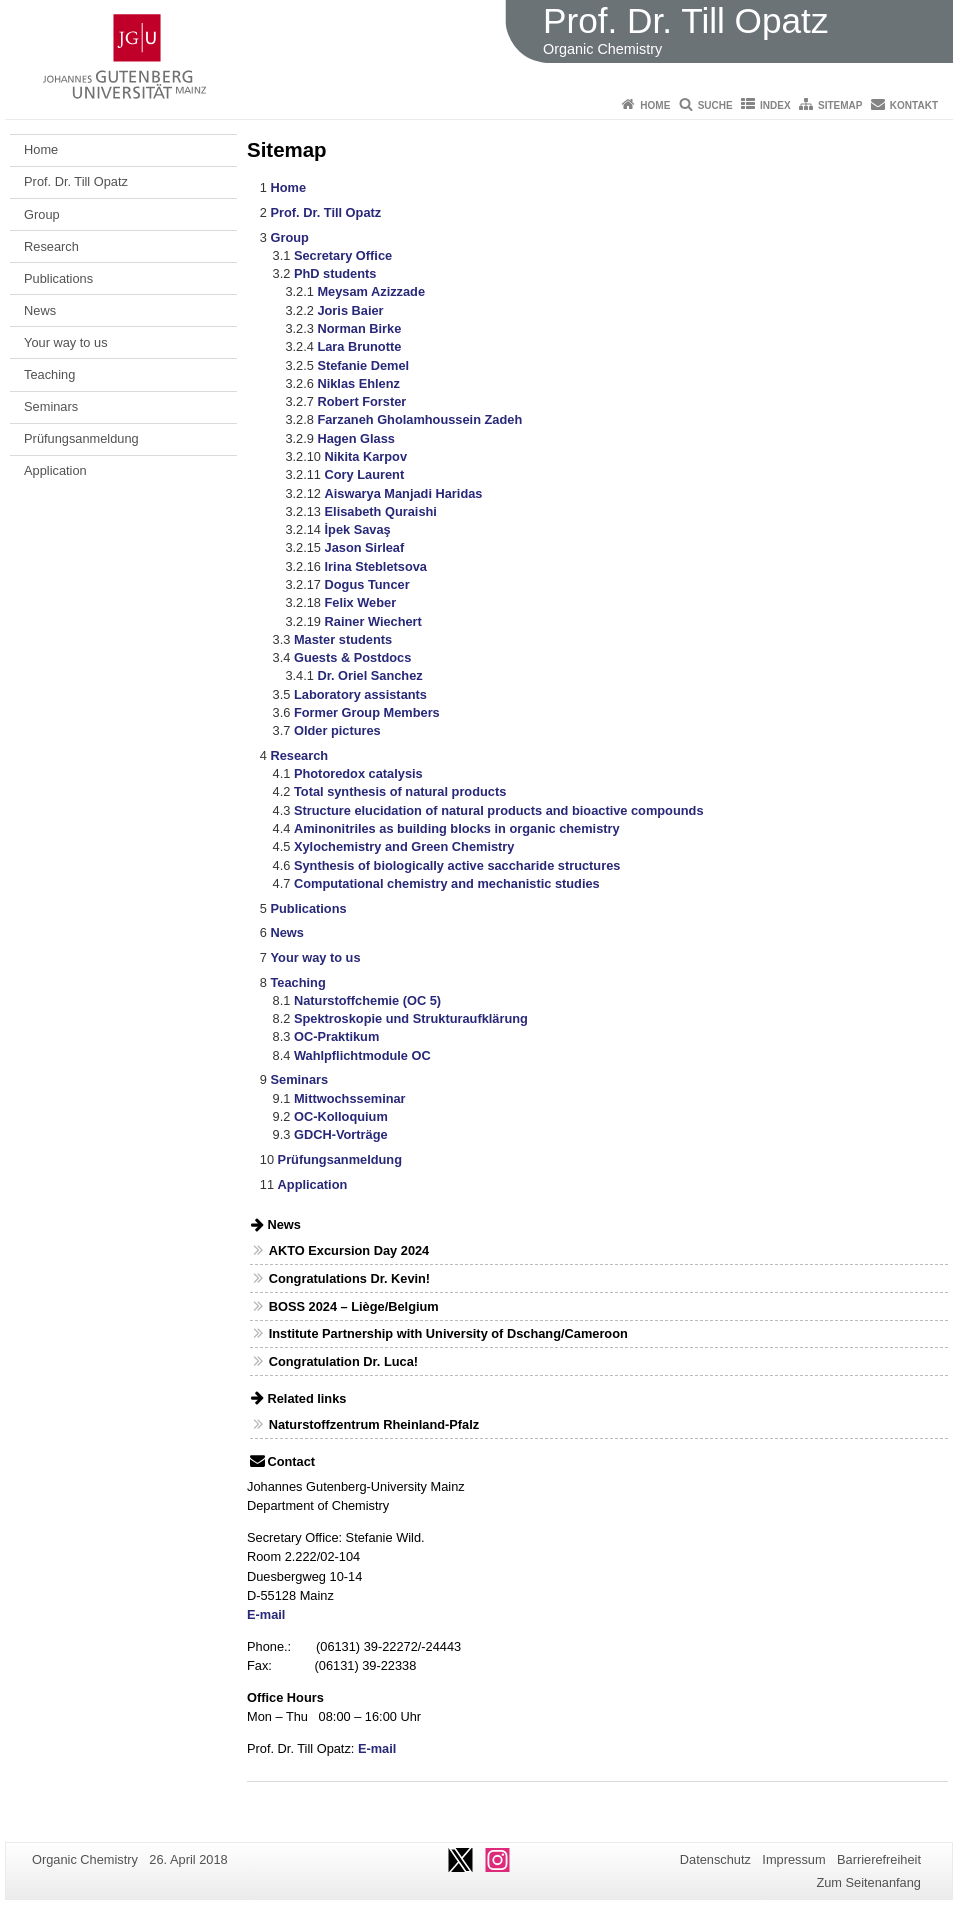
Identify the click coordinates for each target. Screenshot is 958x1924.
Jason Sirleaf (365, 547)
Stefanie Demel (363, 365)
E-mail (266, 1614)
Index (775, 105)
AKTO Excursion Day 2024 (349, 1250)
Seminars (51, 406)
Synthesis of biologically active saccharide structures (457, 865)
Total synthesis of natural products (400, 791)
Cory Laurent (365, 474)
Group (42, 214)
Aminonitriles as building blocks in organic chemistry (457, 828)
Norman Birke (359, 328)
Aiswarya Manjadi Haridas (404, 493)
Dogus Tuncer (367, 584)
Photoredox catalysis (358, 773)
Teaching (49, 374)
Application (55, 470)
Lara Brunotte (359, 346)
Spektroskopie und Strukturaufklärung (411, 1018)
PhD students (335, 273)
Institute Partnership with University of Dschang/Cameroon (448, 1333)
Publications (58, 278)
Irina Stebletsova (376, 566)
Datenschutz (715, 1859)
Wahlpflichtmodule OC (362, 1055)
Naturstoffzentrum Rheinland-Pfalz (374, 1424)
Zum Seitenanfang (868, 1882)
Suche (715, 105)
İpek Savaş (358, 529)
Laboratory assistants (360, 694)
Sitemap (840, 105)
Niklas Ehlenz (358, 383)
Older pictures (337, 730)
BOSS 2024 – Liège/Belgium (354, 1306)
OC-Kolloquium (341, 1116)
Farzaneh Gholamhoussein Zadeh (419, 419)
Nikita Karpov (366, 456)
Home (655, 105)
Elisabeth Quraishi (381, 511)
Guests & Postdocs (352, 657)
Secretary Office (343, 255)
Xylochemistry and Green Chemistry (404, 846)
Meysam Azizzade (371, 291)
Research (51, 246)
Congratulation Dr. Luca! (343, 1361)
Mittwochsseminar (350, 1098)
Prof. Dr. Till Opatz (76, 181)
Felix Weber (361, 602)
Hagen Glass (356, 438)
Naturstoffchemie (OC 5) (367, 1000)
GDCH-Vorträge (341, 1134)
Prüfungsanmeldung (81, 438)
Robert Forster (361, 401)
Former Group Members (367, 712)
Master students (343, 639)
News (40, 310)
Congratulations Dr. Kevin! (349, 1278)
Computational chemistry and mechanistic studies (447, 883)
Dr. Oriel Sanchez (369, 675)
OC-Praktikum (336, 1036)
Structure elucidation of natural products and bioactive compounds (499, 810)
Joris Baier (350, 310)
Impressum (793, 1859)
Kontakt (914, 105)
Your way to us (65, 342)
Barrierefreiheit (879, 1859)
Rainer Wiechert (373, 621)
